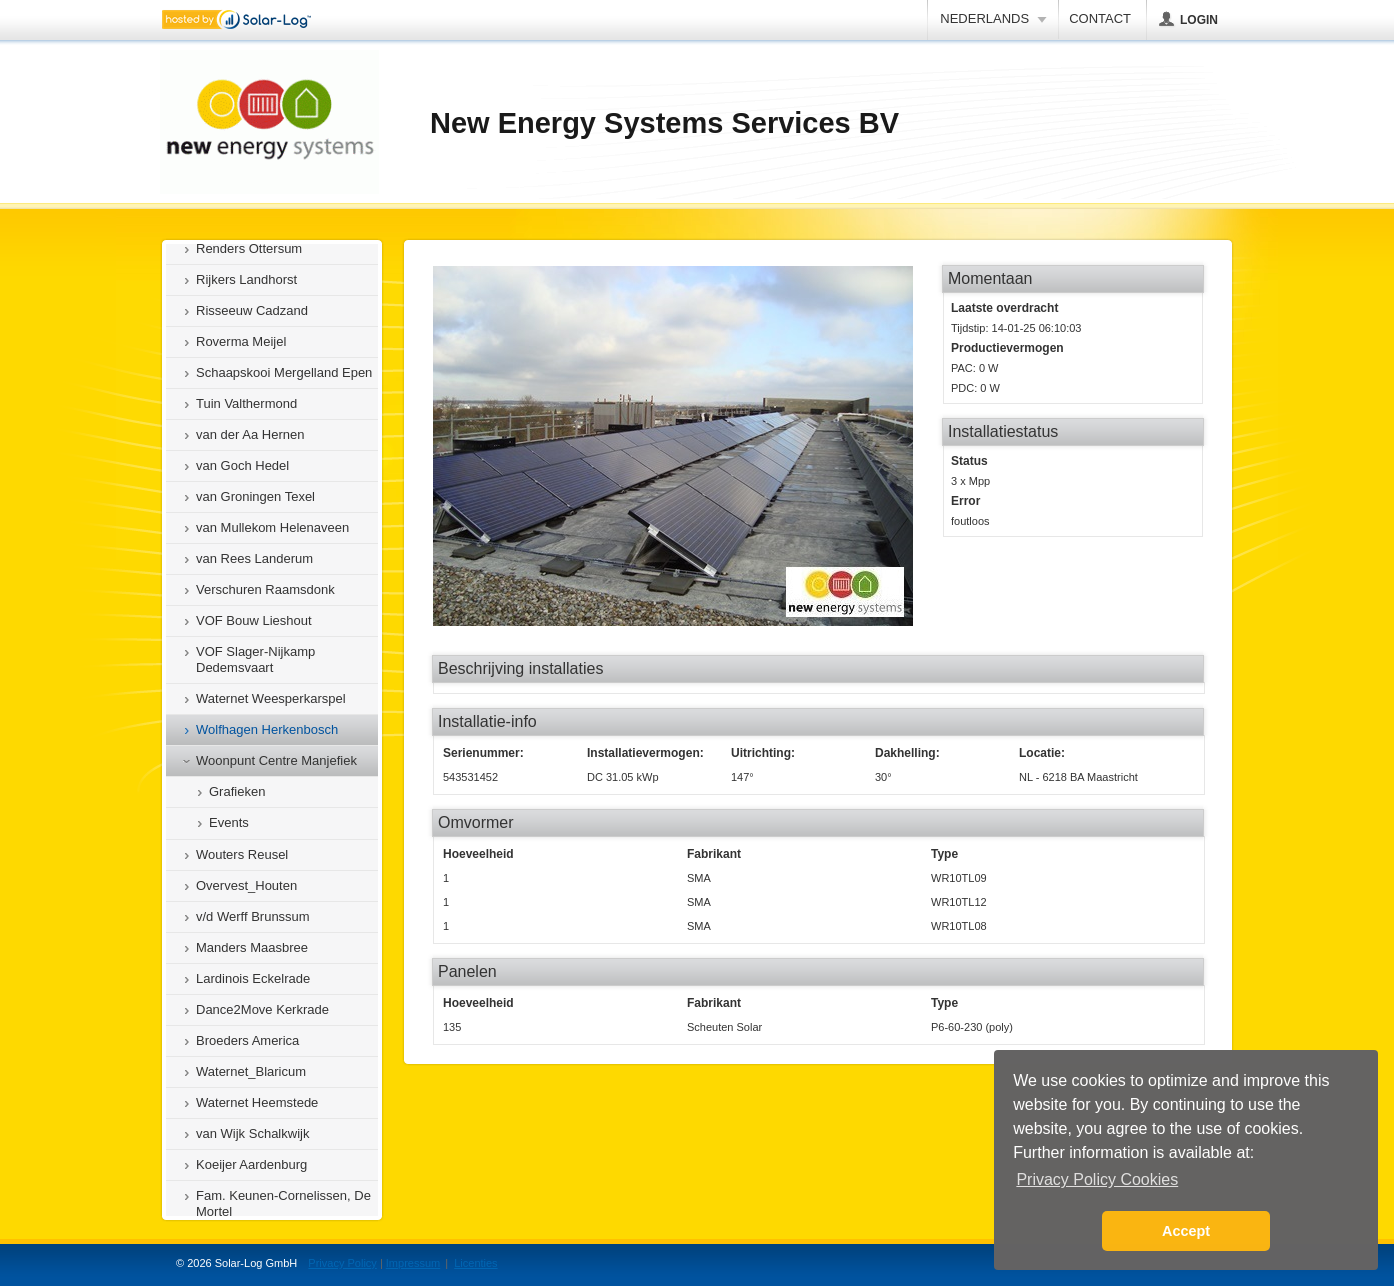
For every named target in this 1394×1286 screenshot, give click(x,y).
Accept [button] (1186, 1231)
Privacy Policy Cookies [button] (1097, 1179)
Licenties (475, 1263)
